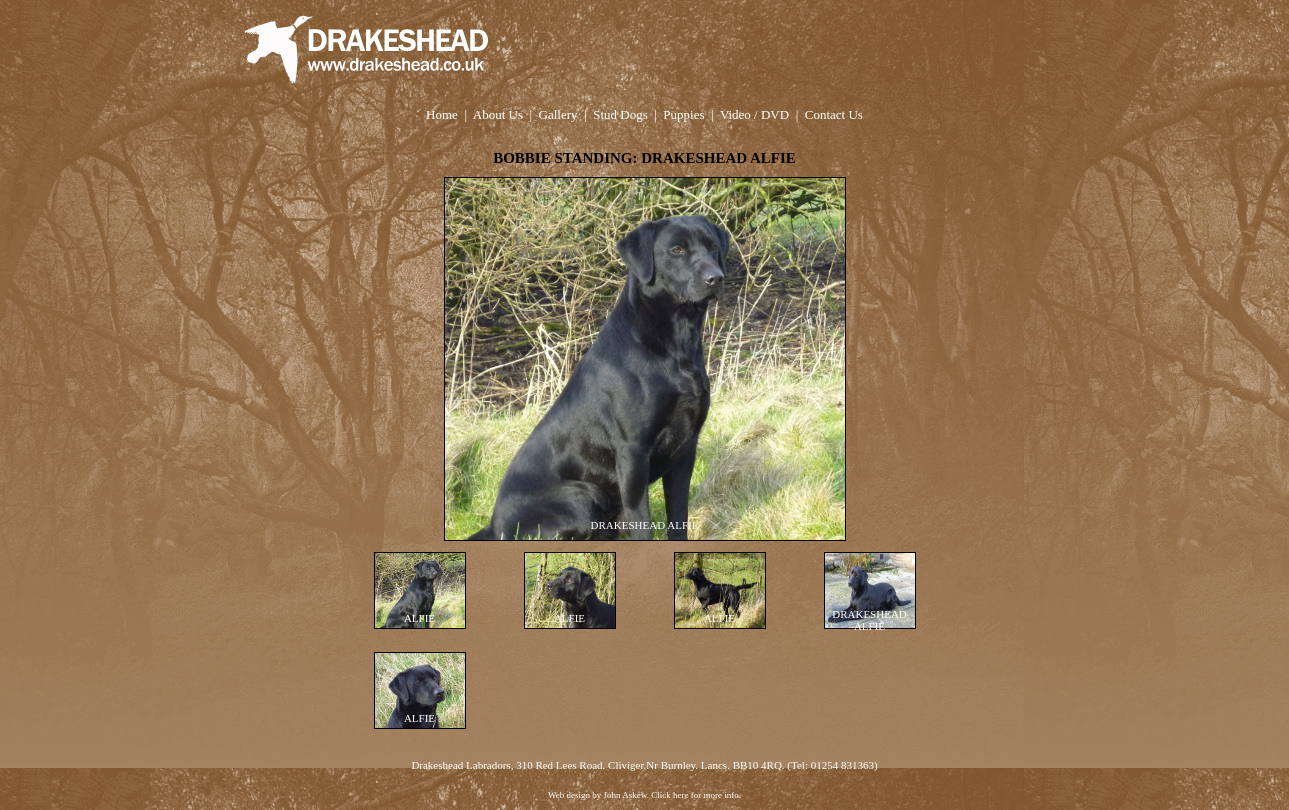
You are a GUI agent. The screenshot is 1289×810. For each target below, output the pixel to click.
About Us (498, 114)
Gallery (558, 114)
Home (442, 114)
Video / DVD (754, 114)
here (681, 795)
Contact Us (834, 114)
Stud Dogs (620, 114)
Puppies (683, 114)
